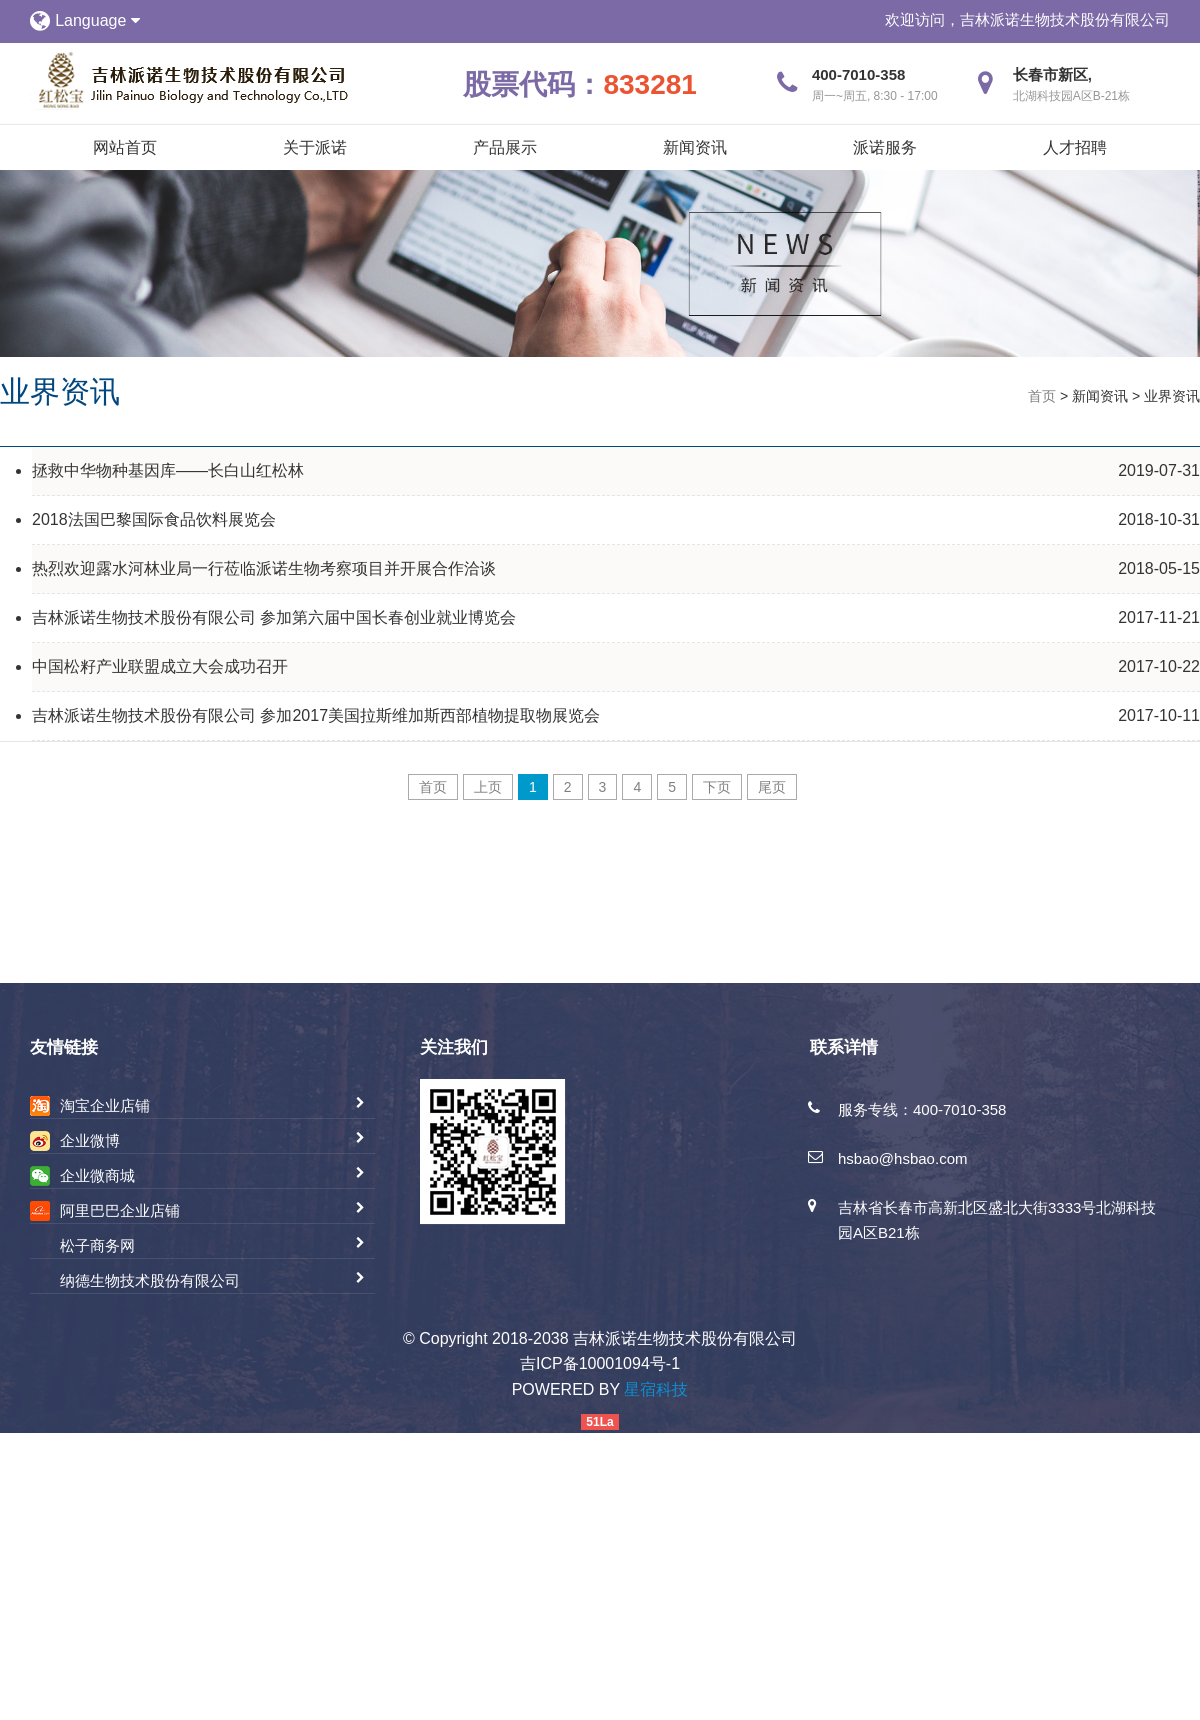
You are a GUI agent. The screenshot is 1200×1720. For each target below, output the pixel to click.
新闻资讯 (695, 147)
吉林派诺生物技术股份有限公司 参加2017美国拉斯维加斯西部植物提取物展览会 (316, 715)
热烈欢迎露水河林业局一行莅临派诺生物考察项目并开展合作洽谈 (264, 568)
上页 (488, 787)
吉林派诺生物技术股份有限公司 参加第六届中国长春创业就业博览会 (274, 617)
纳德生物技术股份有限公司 (150, 1280)
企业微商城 (97, 1175)
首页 (1042, 396)
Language (97, 20)
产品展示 (505, 147)
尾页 (772, 787)
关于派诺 (315, 147)
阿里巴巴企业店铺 (120, 1210)
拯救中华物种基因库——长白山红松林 (168, 470)
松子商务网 (97, 1245)
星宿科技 (656, 1389)
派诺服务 (885, 147)
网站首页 (125, 147)
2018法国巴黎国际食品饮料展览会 (154, 519)
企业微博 (90, 1140)
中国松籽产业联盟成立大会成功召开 (160, 666)
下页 (717, 787)
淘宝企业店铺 (105, 1105)
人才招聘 (1075, 147)
